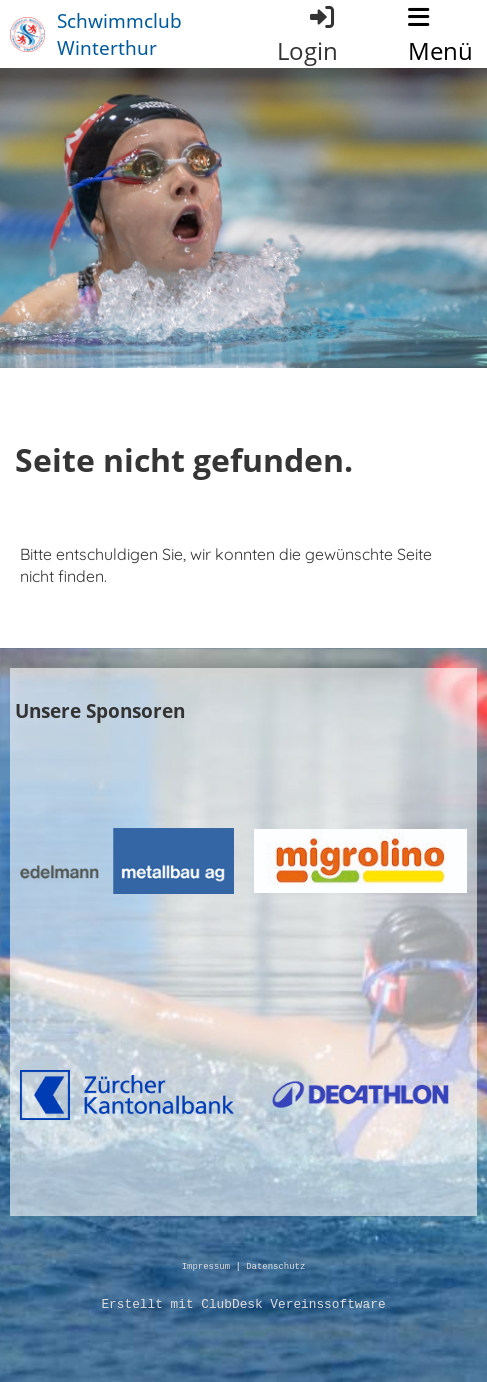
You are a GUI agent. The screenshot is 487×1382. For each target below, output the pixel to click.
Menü (440, 36)
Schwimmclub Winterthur (119, 34)
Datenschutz (275, 1267)
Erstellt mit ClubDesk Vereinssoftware (243, 1305)
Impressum (206, 1267)
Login (307, 34)
